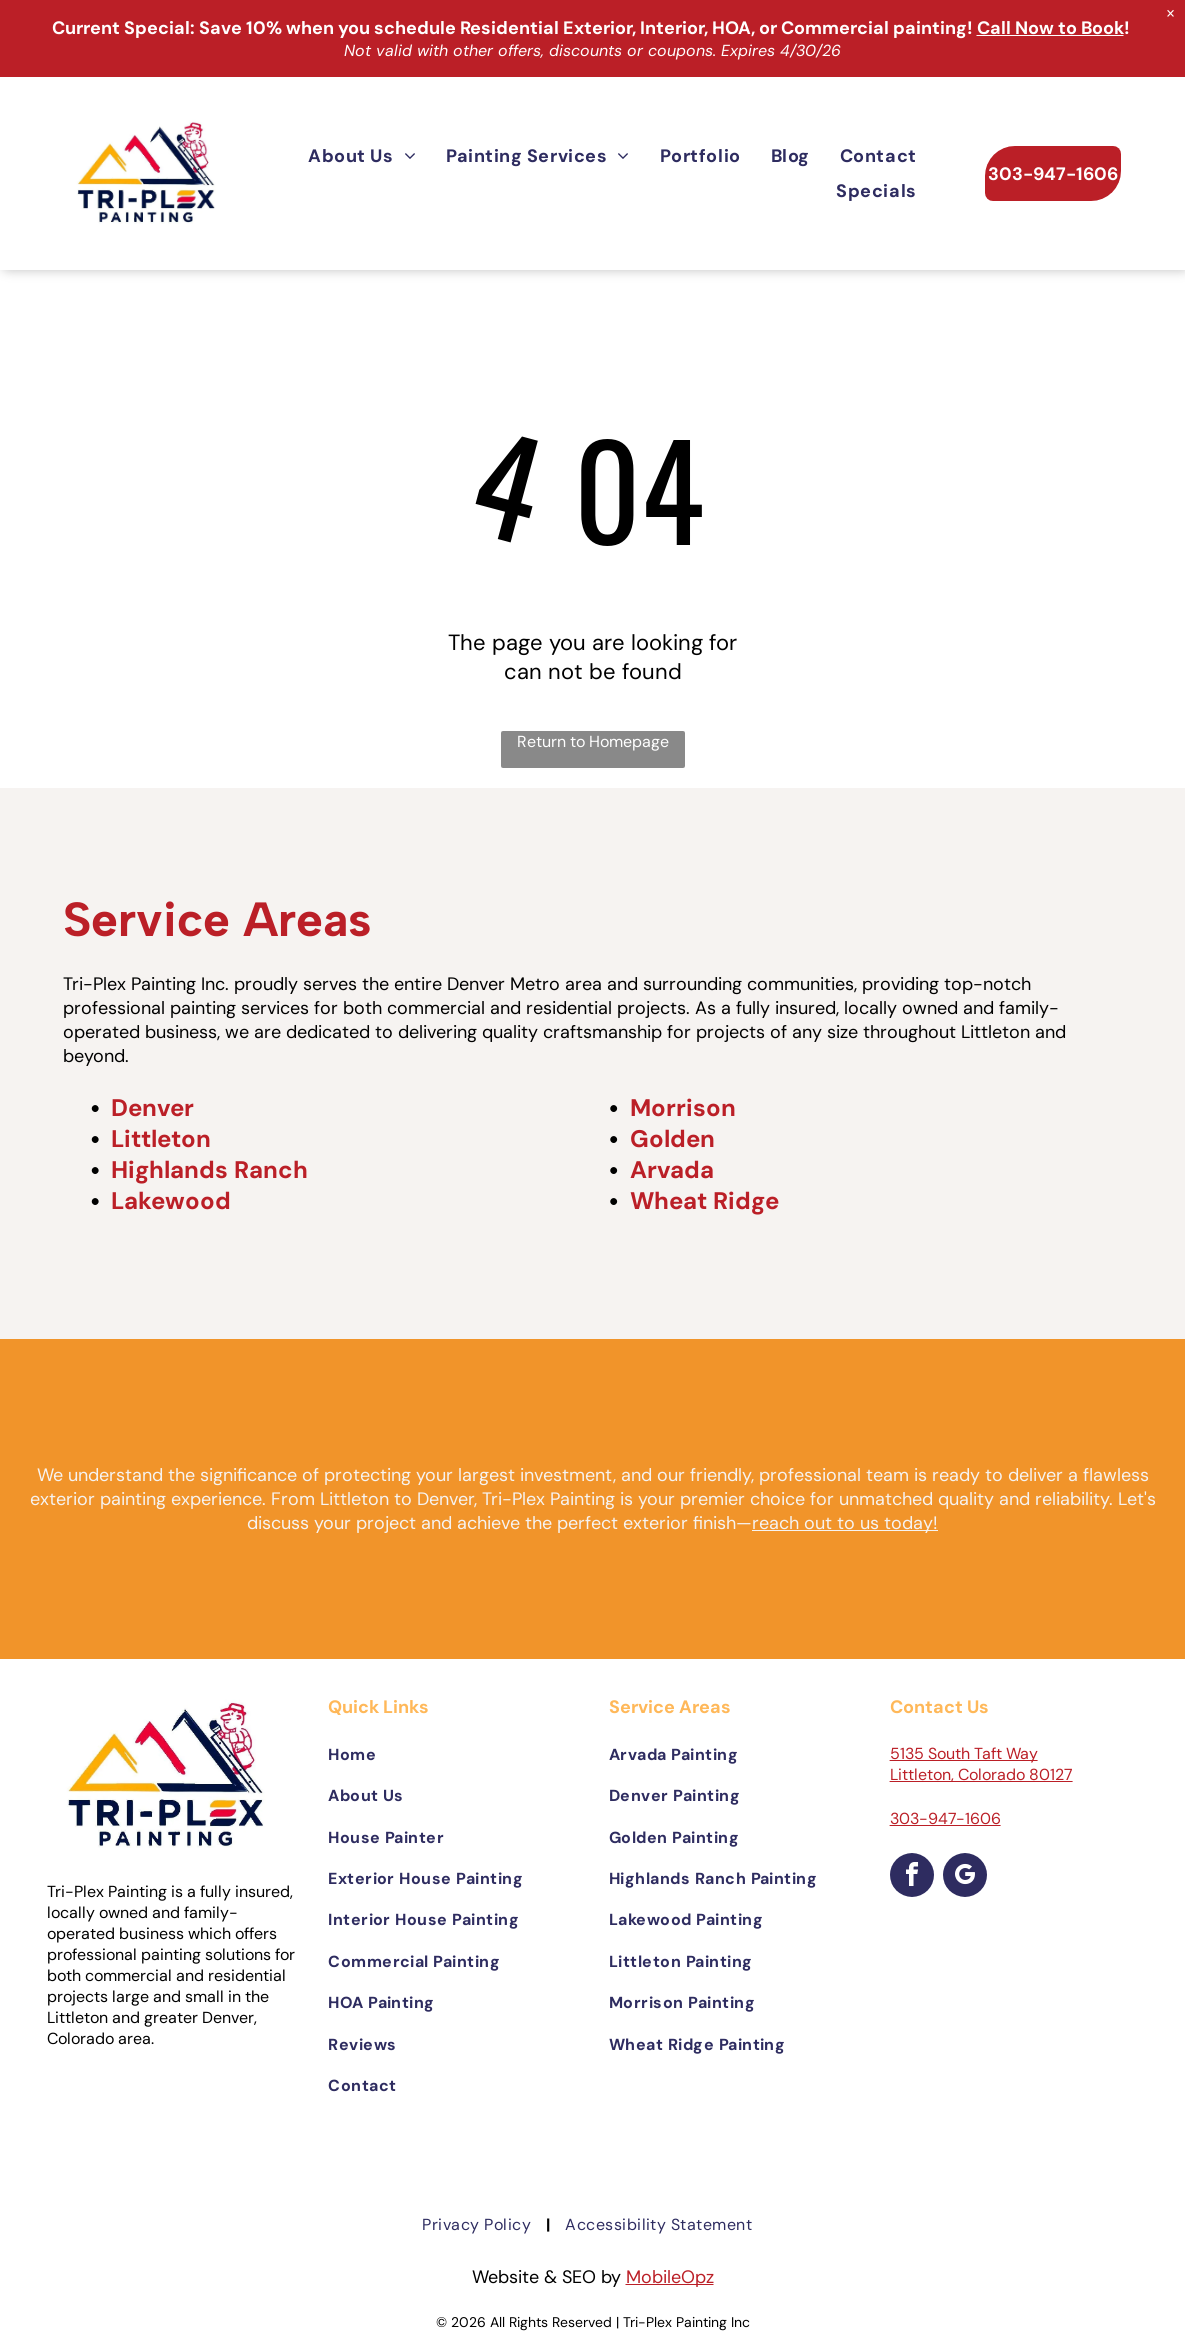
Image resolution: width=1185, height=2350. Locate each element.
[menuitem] (362, 155)
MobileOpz (670, 2277)
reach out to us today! (845, 1523)
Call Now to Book (1050, 28)
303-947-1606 (945, 1818)
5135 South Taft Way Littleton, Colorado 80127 (981, 1764)
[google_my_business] (965, 1877)
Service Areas (217, 919)
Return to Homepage (593, 741)
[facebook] (912, 1877)
